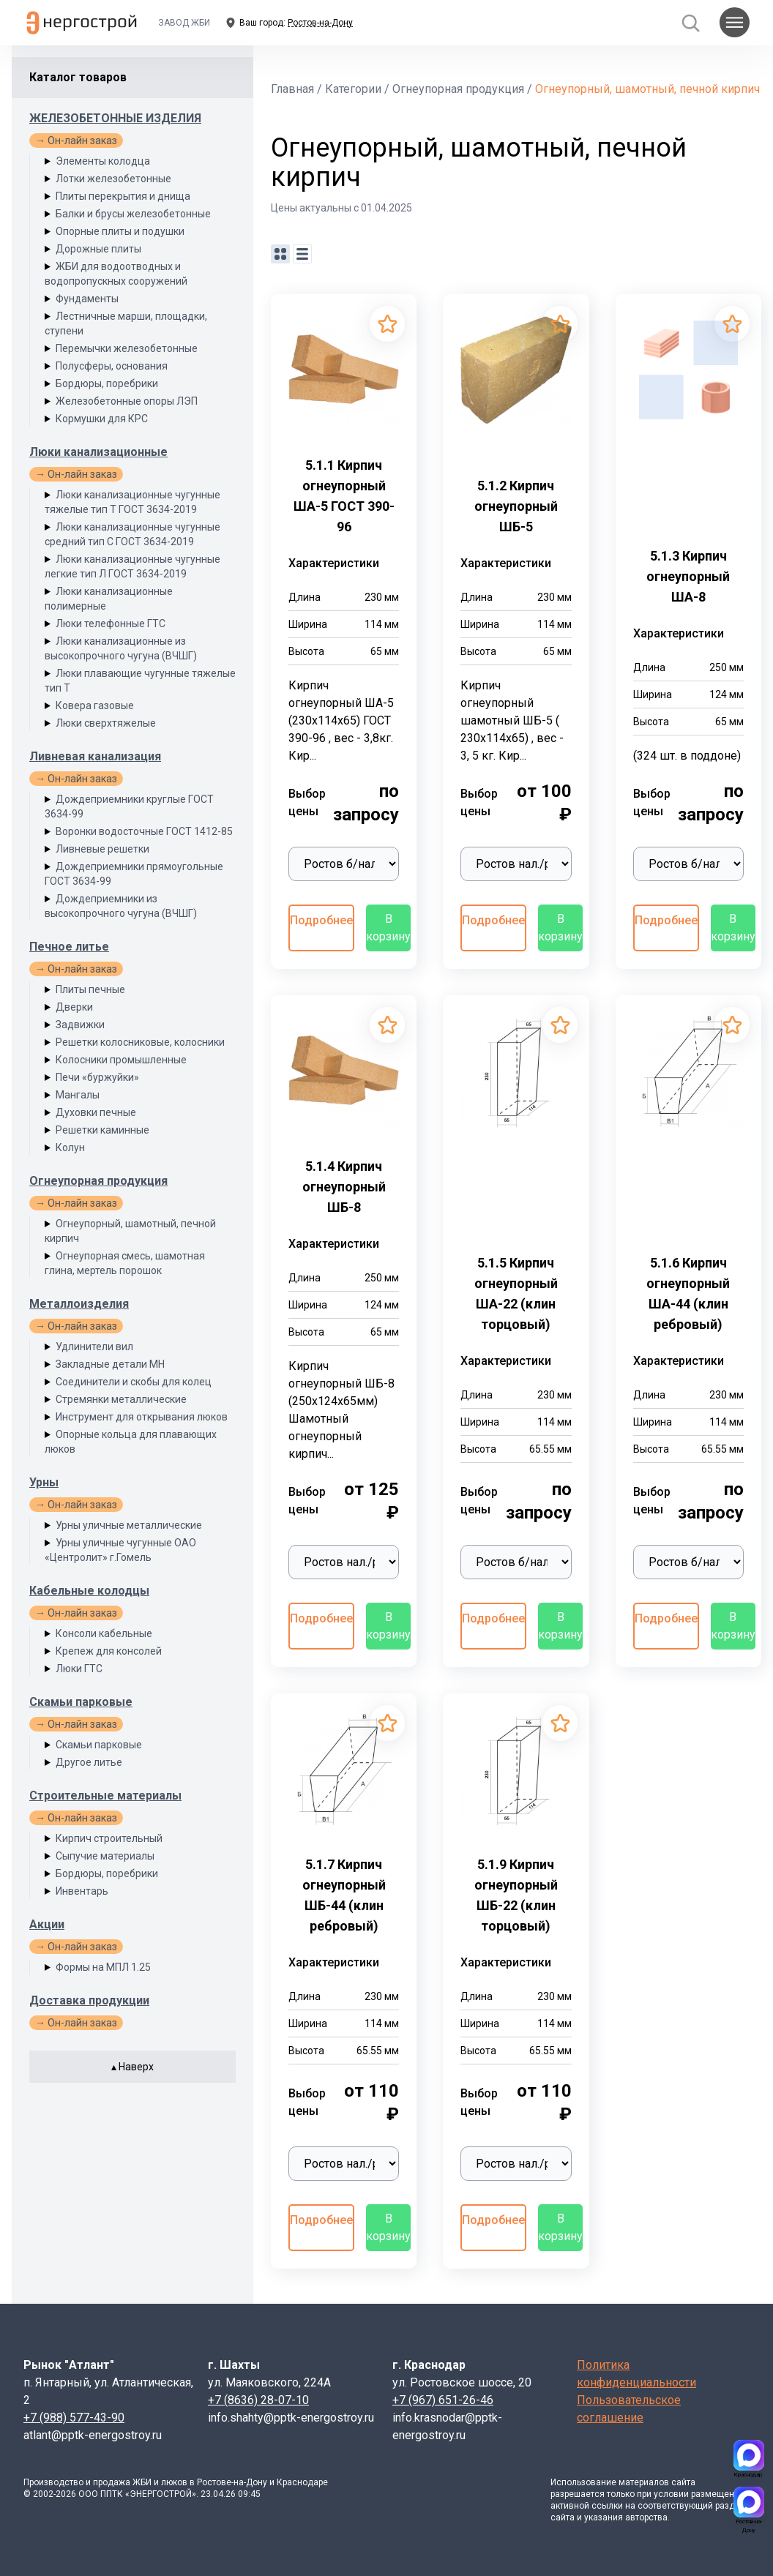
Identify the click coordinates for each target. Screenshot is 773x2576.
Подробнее (321, 920)
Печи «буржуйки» (97, 1077)
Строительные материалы (105, 1795)
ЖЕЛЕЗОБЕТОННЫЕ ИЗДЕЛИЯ (115, 118)
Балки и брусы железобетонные (133, 214)
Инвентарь (82, 1891)
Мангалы (78, 1095)
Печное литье (69, 947)
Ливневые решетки (102, 849)
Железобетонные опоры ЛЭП (127, 401)
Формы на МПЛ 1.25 (103, 1967)
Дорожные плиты (98, 249)
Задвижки (80, 1024)
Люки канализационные (98, 452)
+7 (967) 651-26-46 (442, 2400)
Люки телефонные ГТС (110, 623)
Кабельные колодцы (89, 1591)
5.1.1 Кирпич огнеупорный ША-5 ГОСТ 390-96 (344, 495)
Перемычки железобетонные (127, 348)
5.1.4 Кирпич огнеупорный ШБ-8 (344, 1186)
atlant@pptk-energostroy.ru (92, 2435)
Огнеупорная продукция (98, 1181)
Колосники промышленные (121, 1060)
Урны (44, 1482)
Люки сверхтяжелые (106, 723)
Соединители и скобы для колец (134, 1382)
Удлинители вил (94, 1346)
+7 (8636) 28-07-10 (258, 2400)
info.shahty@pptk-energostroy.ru (291, 2418)
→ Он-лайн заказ (76, 140)
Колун (70, 1147)
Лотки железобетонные (113, 178)
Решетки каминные (102, 1130)
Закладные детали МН (110, 1364)
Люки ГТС (79, 1668)
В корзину (388, 927)
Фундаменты (87, 298)
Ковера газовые (95, 705)
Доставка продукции (89, 2000)
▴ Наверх (132, 2067)
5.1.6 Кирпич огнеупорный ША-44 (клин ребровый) (688, 1293)
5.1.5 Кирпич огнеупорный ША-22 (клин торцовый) (516, 1293)
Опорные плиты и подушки (120, 231)
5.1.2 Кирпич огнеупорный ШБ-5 (516, 506)
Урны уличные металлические (129, 1525)
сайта (683, 2482)
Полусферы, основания (112, 366)
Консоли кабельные (104, 1633)
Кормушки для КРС (102, 418)
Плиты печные (90, 989)
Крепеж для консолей (109, 1651)
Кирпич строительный (109, 1838)
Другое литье (89, 1762)
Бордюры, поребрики (107, 383)
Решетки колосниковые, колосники (140, 1042)
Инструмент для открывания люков (142, 1417)
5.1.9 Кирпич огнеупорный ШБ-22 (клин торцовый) (516, 1895)
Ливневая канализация (95, 756)
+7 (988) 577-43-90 (73, 2418)
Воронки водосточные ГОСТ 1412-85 (144, 831)
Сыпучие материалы (105, 1856)
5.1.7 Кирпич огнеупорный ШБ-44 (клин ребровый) (344, 1895)
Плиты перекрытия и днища (123, 196)
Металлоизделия (79, 1304)
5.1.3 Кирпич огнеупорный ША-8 (688, 576)
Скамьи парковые (80, 1702)
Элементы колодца (103, 161)
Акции (46, 1924)
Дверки (74, 1007)
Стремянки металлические (121, 1399)
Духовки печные (96, 1112)
